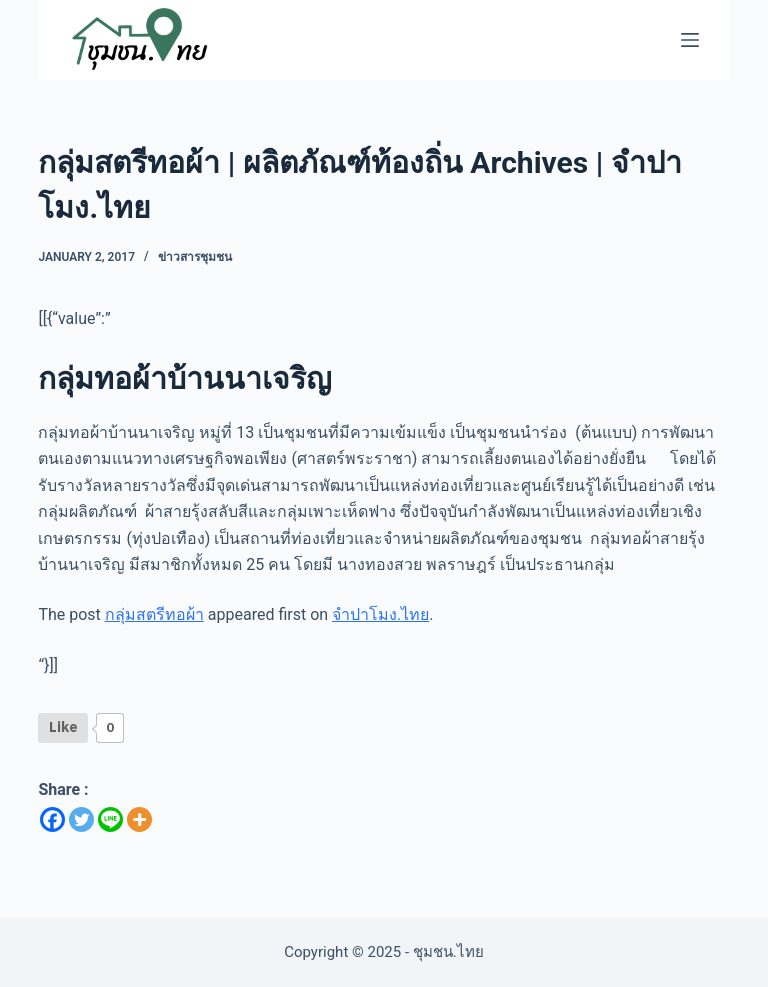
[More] (139, 819)
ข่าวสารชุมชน (195, 257)
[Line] (110, 819)
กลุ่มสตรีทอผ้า (154, 614)
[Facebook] (52, 819)
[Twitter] (81, 819)
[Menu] (690, 40)
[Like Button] (63, 728)
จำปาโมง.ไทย (380, 614)
